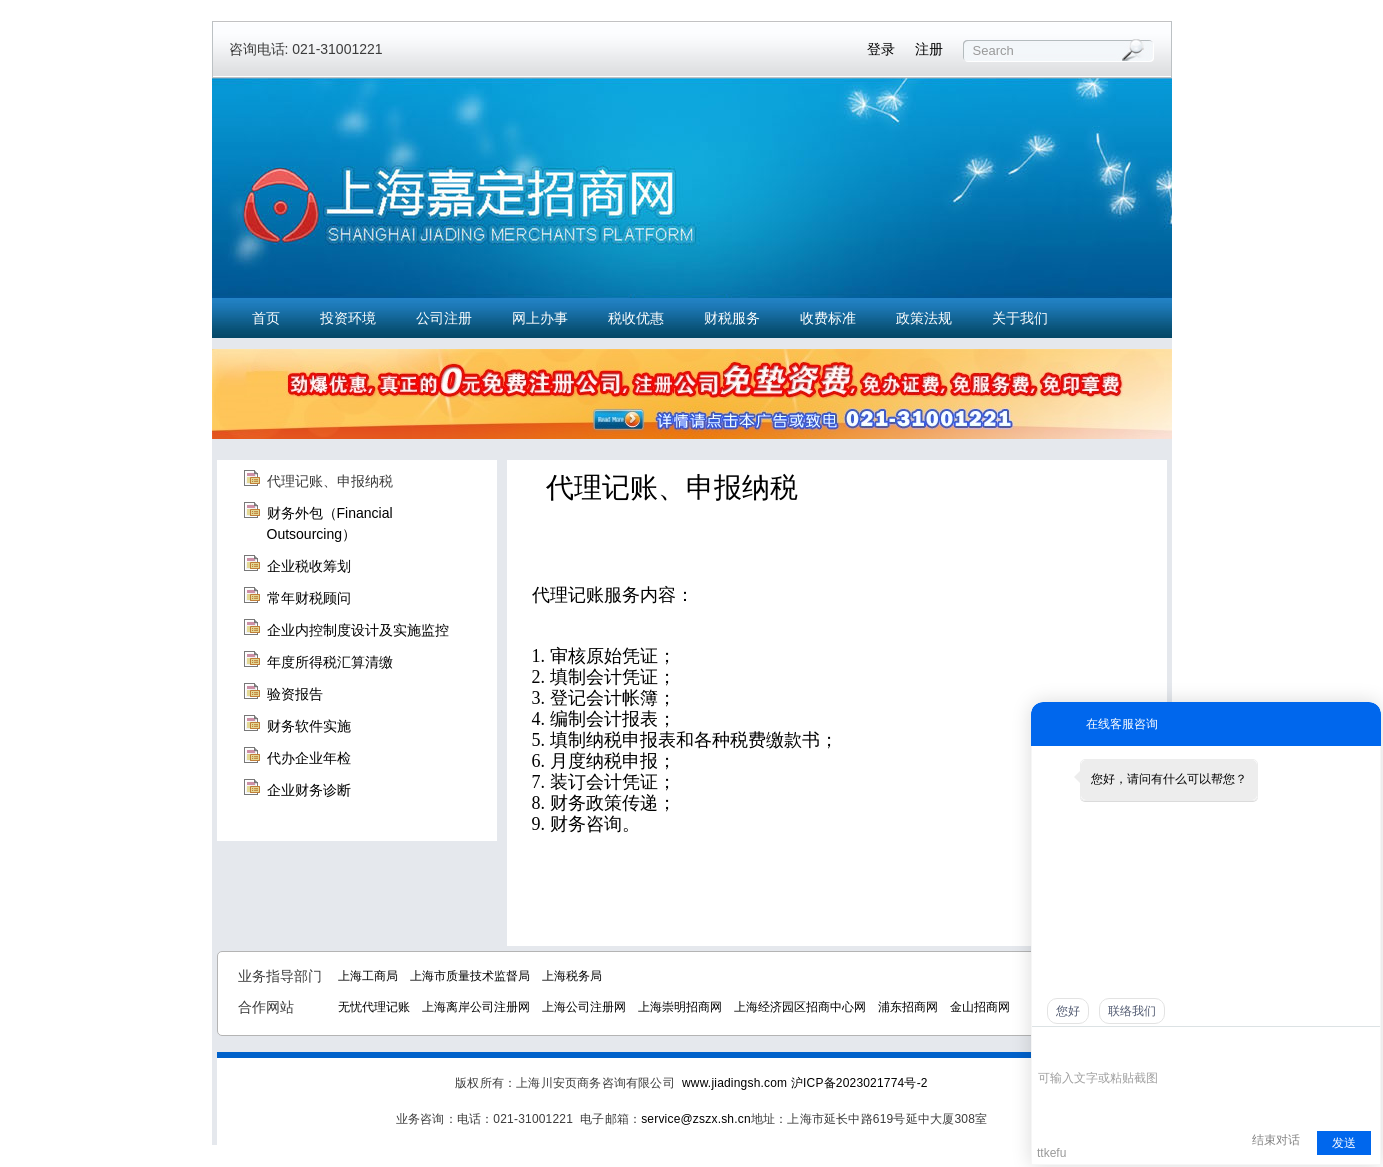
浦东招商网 (908, 1007)
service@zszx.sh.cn (696, 1119)
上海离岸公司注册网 (476, 1007)
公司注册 (444, 318)
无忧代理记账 (374, 1007)
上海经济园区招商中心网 (800, 1007)
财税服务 (732, 318)
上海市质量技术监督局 (470, 976)
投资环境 (348, 318)
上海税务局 (572, 976)
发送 (1344, 1143)
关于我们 (1020, 318)
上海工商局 (368, 976)
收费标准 (828, 318)
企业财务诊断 (309, 790)
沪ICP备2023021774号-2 (859, 1083)
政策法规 (924, 318)
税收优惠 (636, 318)
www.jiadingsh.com (734, 1083)
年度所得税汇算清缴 (330, 662)
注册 (929, 49)
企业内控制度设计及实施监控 (358, 630)
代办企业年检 (309, 758)
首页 (266, 318)
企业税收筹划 (309, 566)
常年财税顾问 (309, 598)
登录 (881, 49)
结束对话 (1276, 1140)
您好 (1068, 1011)
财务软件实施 (309, 726)
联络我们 (1132, 1011)
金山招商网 (980, 1007)
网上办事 (540, 318)
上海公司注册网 (584, 1007)
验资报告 (295, 694)
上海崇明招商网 (680, 1007)
